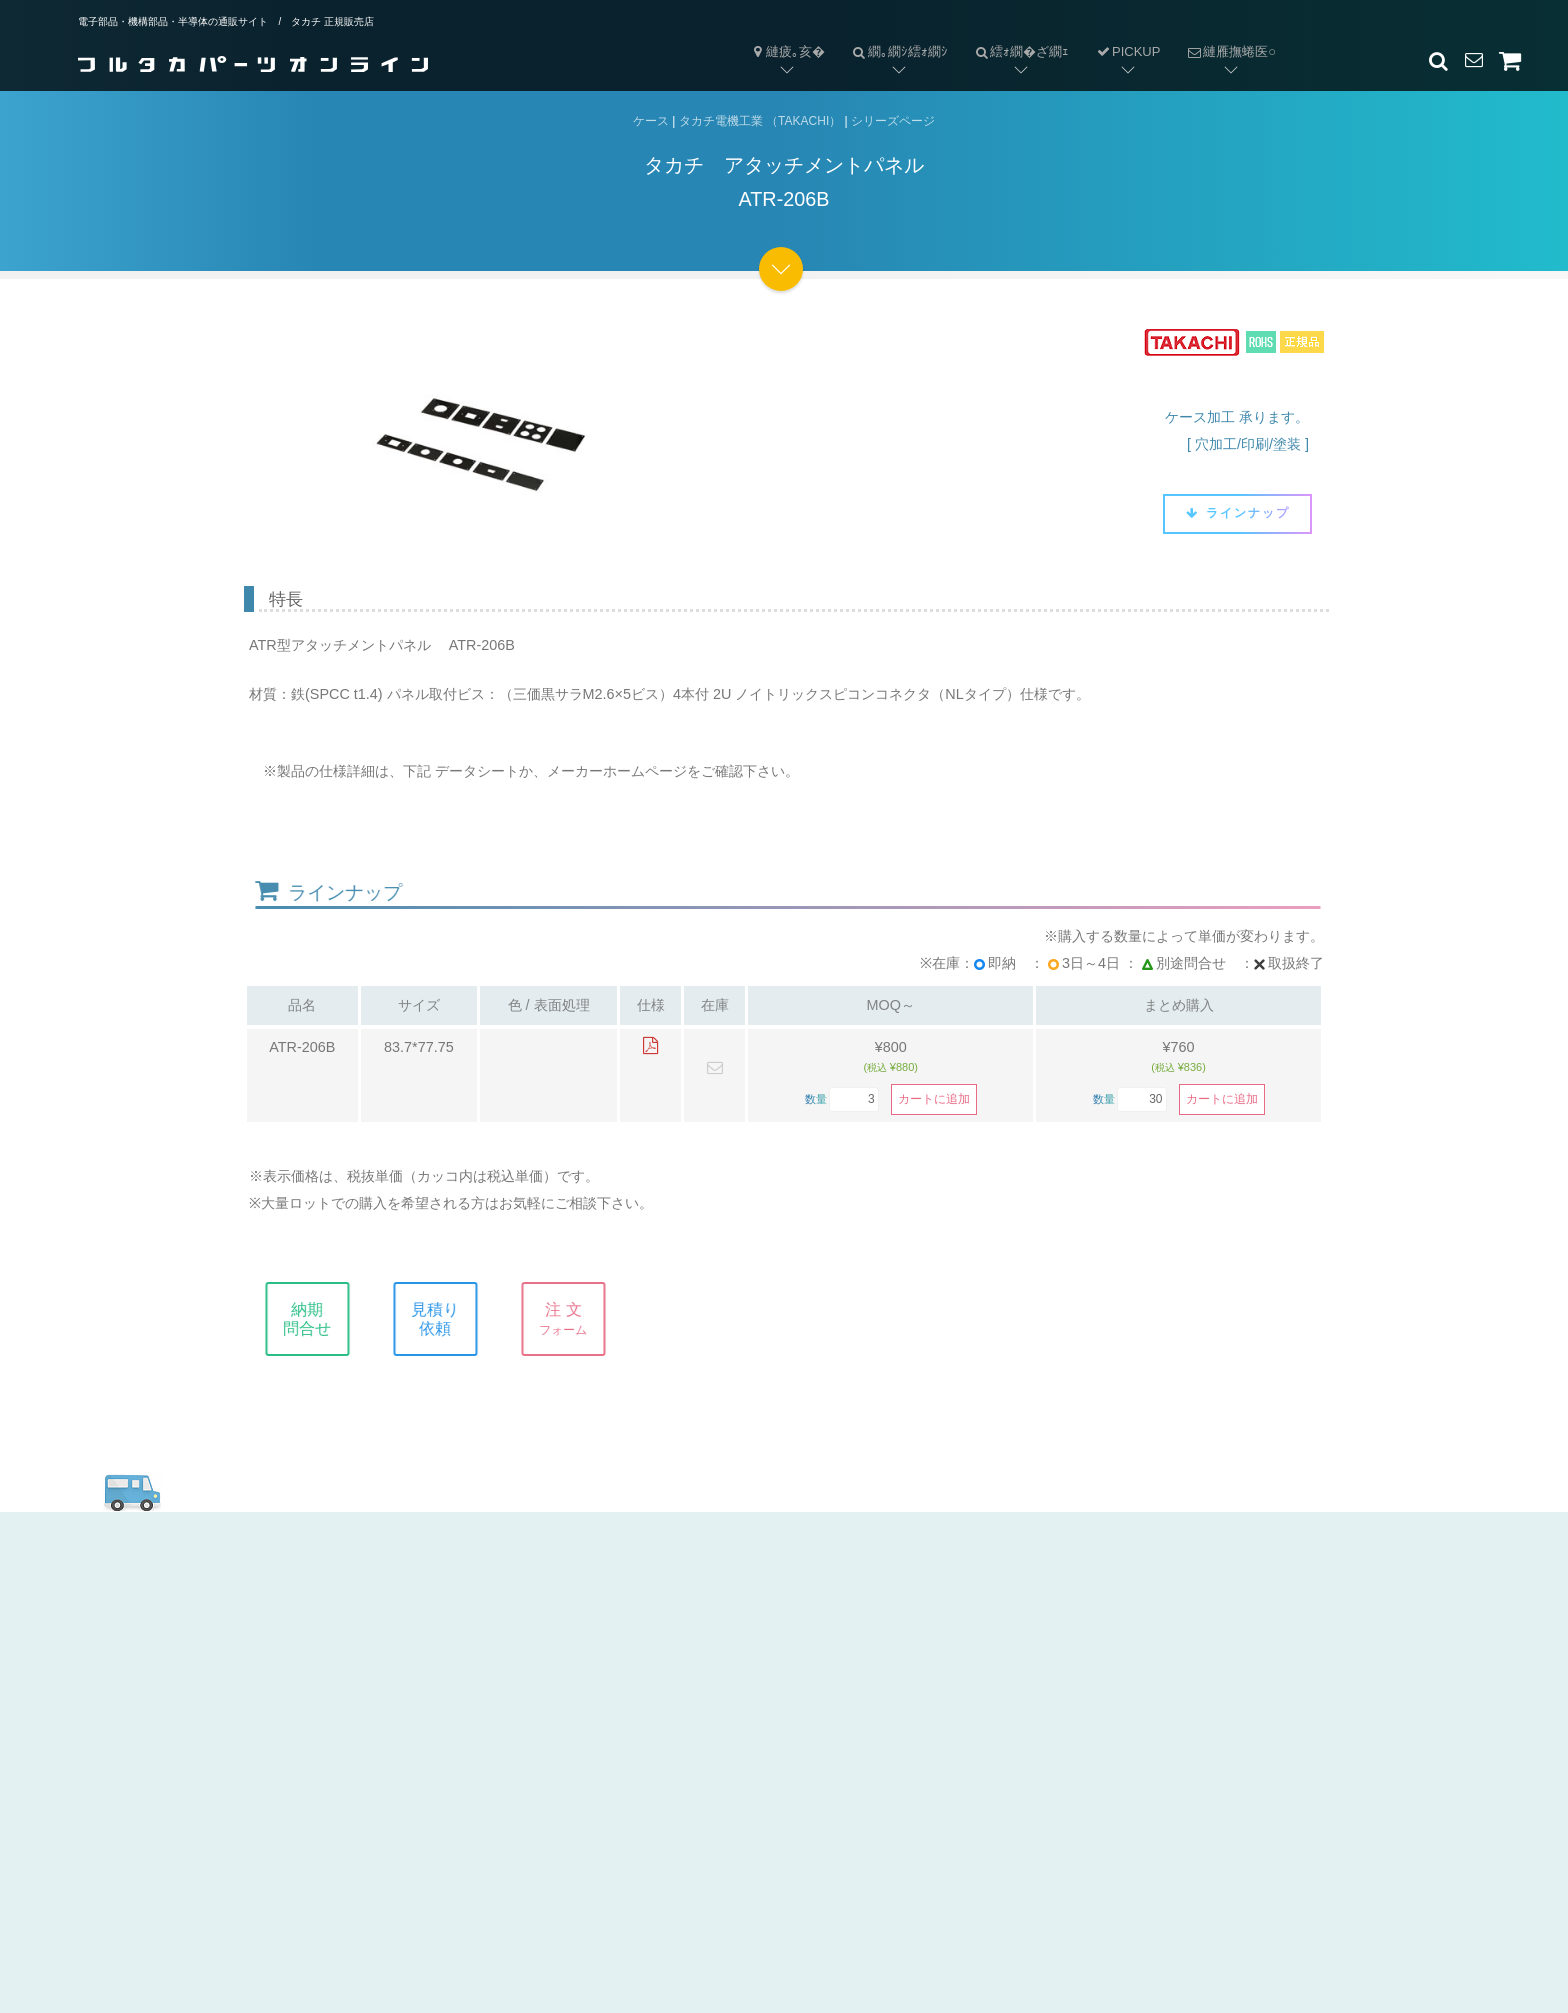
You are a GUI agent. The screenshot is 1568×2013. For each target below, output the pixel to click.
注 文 (579, 1319)
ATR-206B (302, 1047)
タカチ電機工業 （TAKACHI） (760, 121)
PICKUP (1127, 51)
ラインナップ (1237, 513)
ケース (651, 121)
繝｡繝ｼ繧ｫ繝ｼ (893, 35)
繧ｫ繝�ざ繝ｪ (1015, 35)
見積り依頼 (451, 1319)
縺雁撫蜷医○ (1224, 35)
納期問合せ (323, 1319)
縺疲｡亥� (787, 51)
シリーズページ (893, 121)
